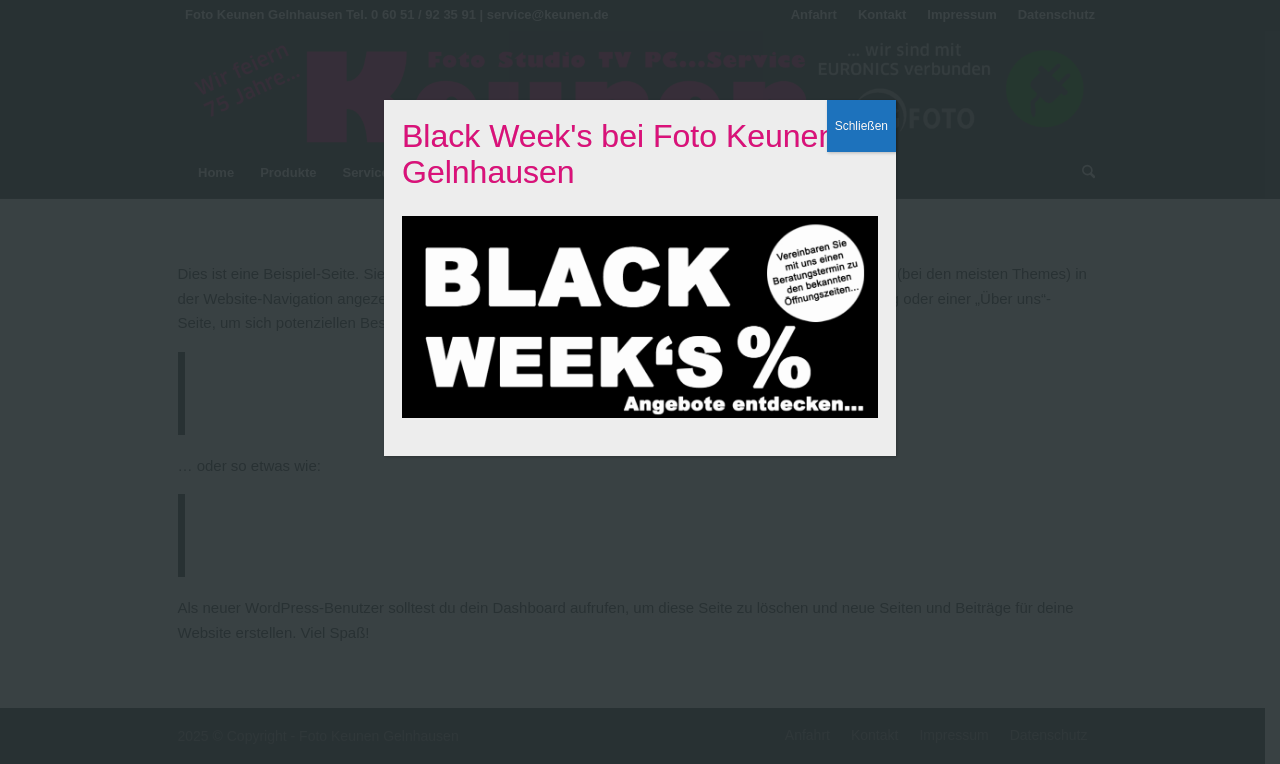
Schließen (861, 126)
